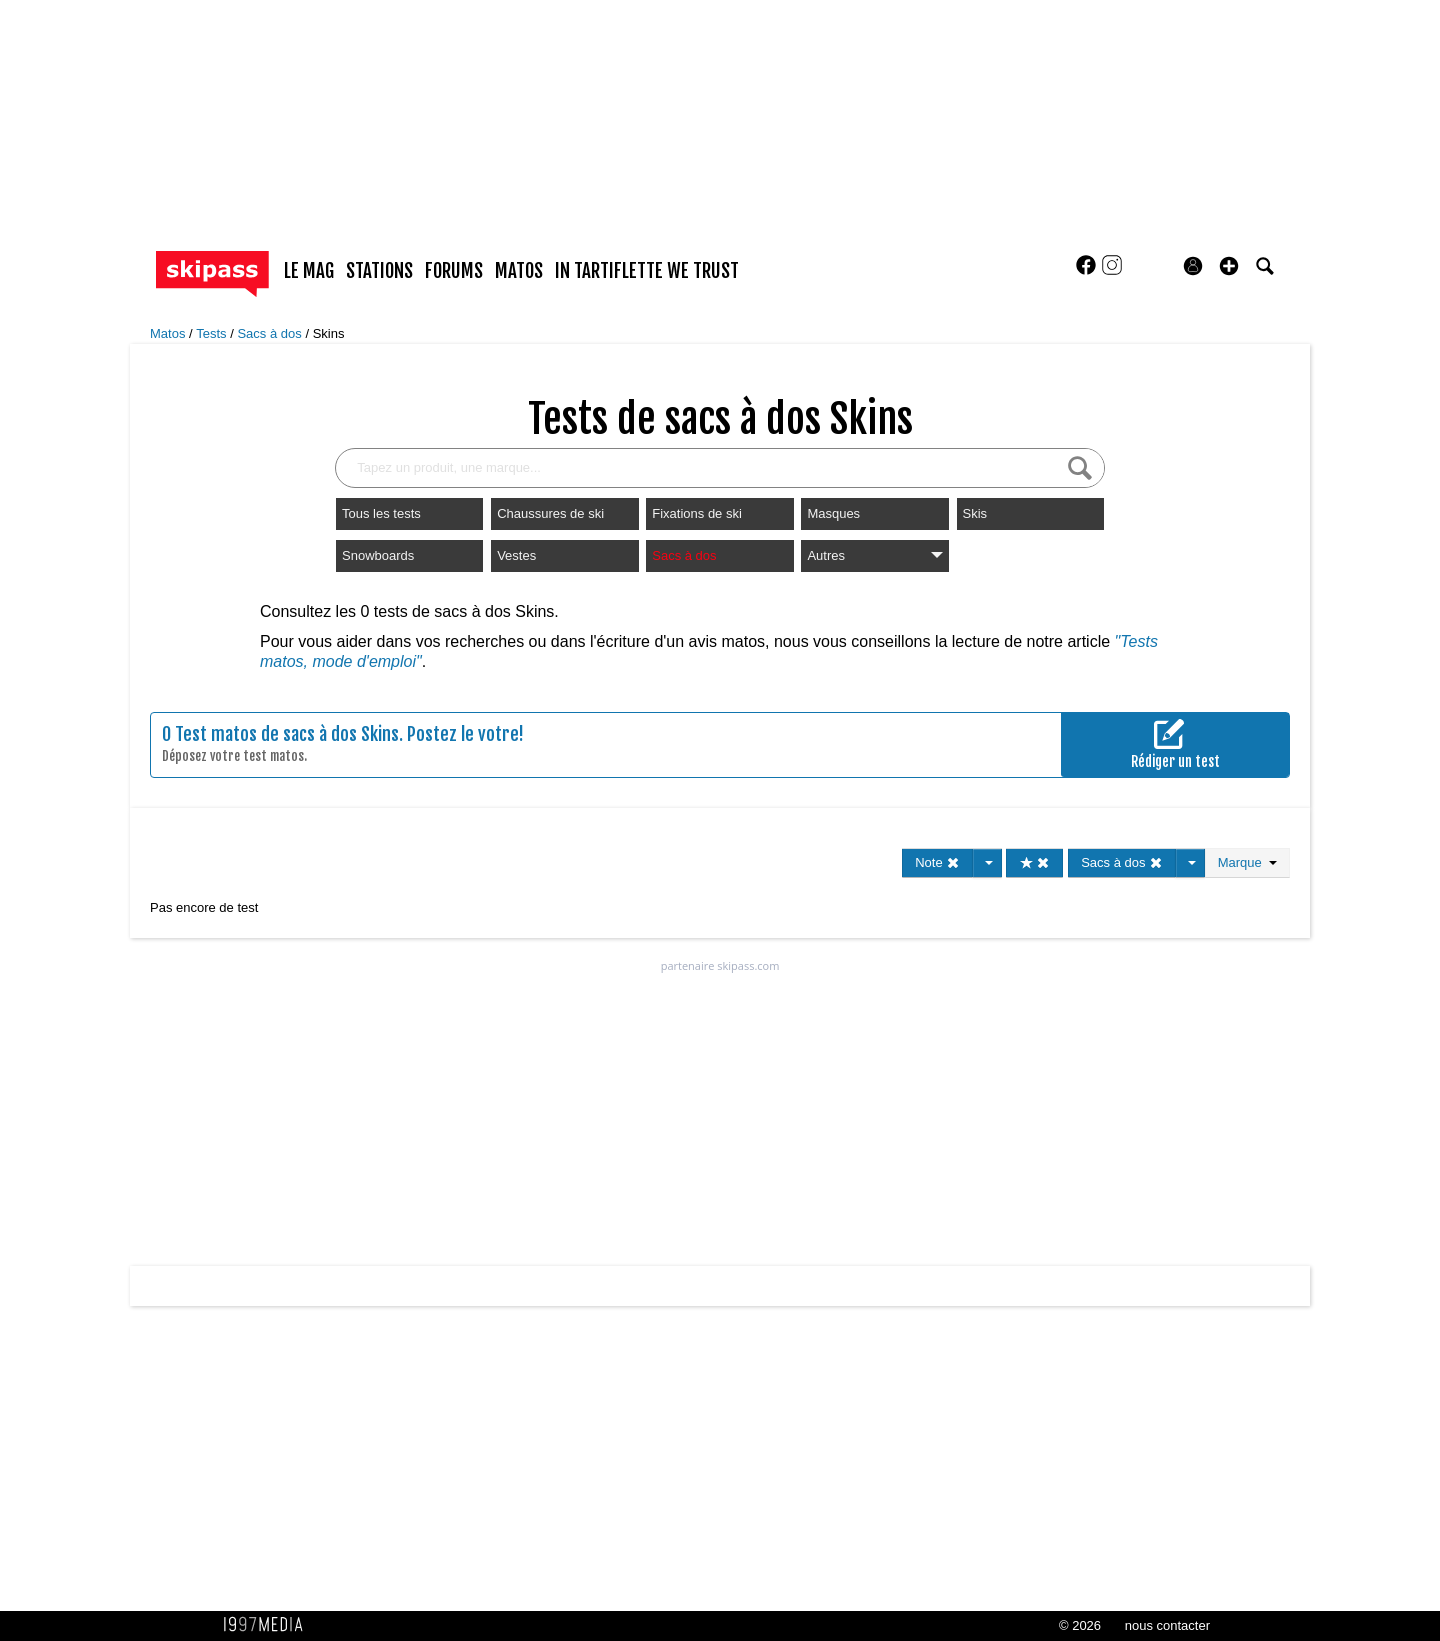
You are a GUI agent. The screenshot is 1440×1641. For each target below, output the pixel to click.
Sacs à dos (271, 333)
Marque (1247, 862)
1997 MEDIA (269, 1625)
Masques (833, 513)
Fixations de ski (697, 513)
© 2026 (1080, 1625)
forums (454, 271)
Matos (169, 333)
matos (519, 271)
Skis (975, 513)
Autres (874, 555)
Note (937, 862)
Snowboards (378, 555)
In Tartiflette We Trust (647, 271)
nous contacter (1167, 1625)
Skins (329, 333)
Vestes (516, 555)
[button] (1229, 266)
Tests (213, 333)
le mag (309, 271)
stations (379, 271)
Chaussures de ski (550, 513)
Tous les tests (381, 513)
